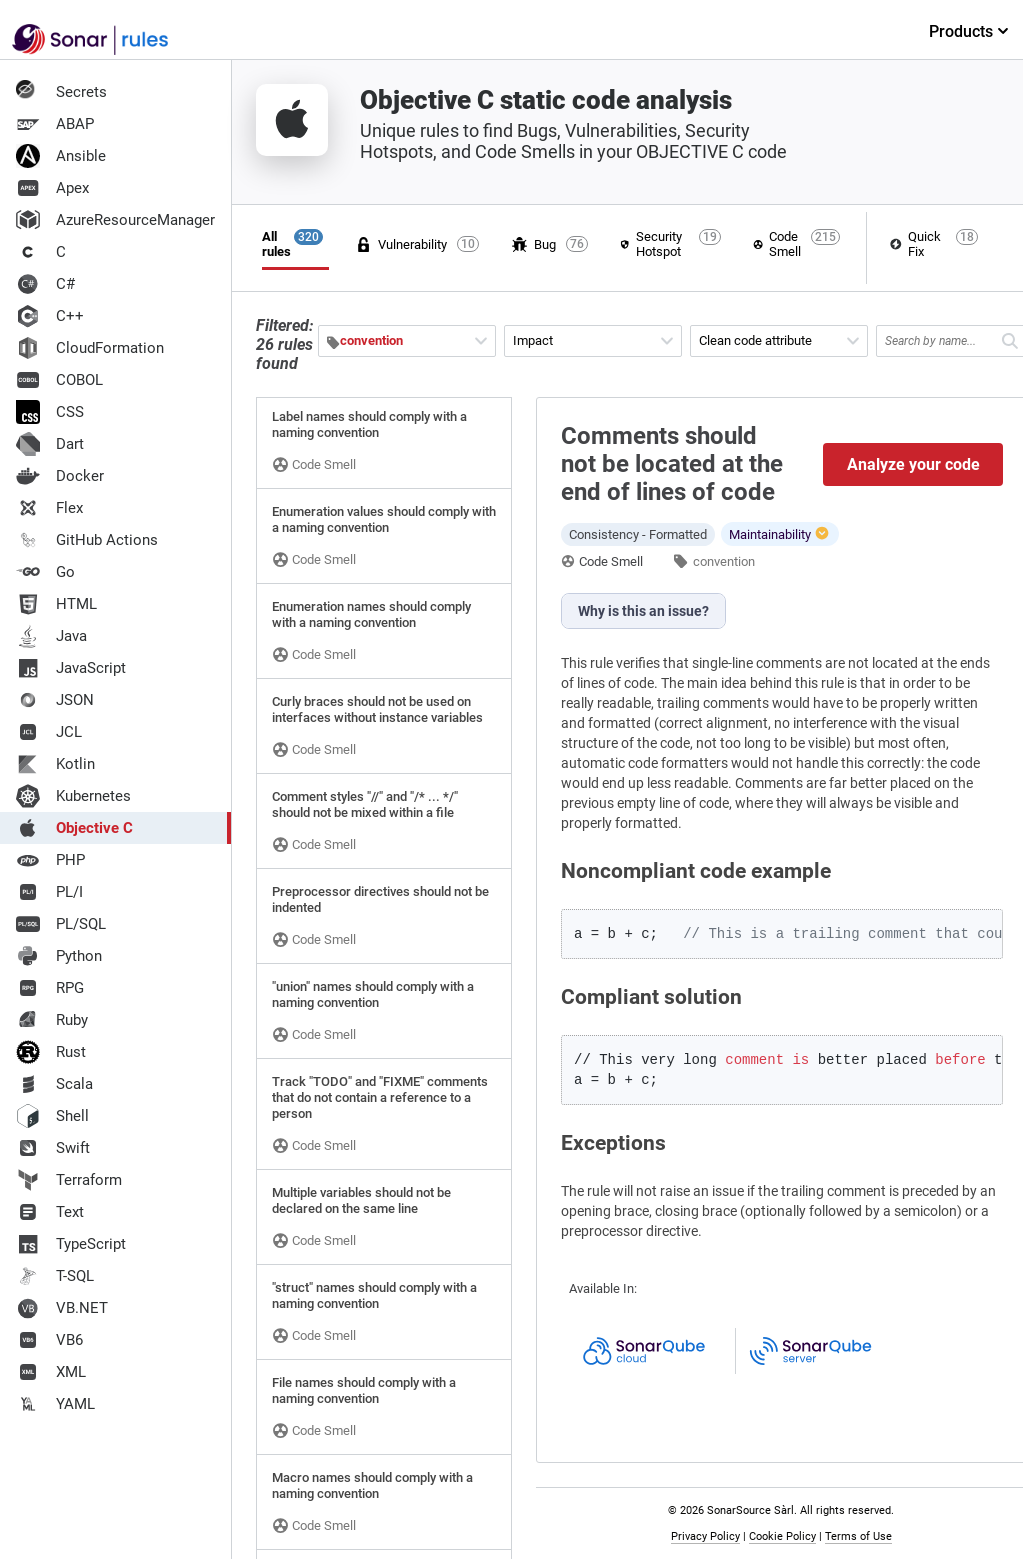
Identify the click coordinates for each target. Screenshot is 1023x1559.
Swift (53, 1148)
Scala (54, 1084)
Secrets (61, 92)
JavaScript (71, 668)
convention (724, 561)
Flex (49, 508)
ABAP (55, 124)
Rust (51, 1052)
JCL (49, 732)
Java (51, 636)
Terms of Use (858, 1536)
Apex (52, 188)
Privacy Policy (705, 1536)
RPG (50, 988)
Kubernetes (73, 796)
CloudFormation (90, 348)
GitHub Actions (87, 540)
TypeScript (71, 1244)
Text (50, 1212)
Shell (52, 1116)
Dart (50, 444)
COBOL (59, 380)
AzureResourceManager (115, 220)
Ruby (52, 1020)
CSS (50, 412)
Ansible (61, 156)
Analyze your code (913, 464)
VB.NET (62, 1308)
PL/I (49, 892)
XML (51, 1372)
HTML (56, 604)
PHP (50, 860)
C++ (50, 316)
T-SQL (55, 1276)
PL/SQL (61, 924)
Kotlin (55, 764)
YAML (55, 1404)
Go (45, 572)
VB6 (49, 1340)
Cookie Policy (782, 1536)
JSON (55, 700)
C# (45, 284)
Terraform (69, 1180)
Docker (60, 476)
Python (59, 956)
